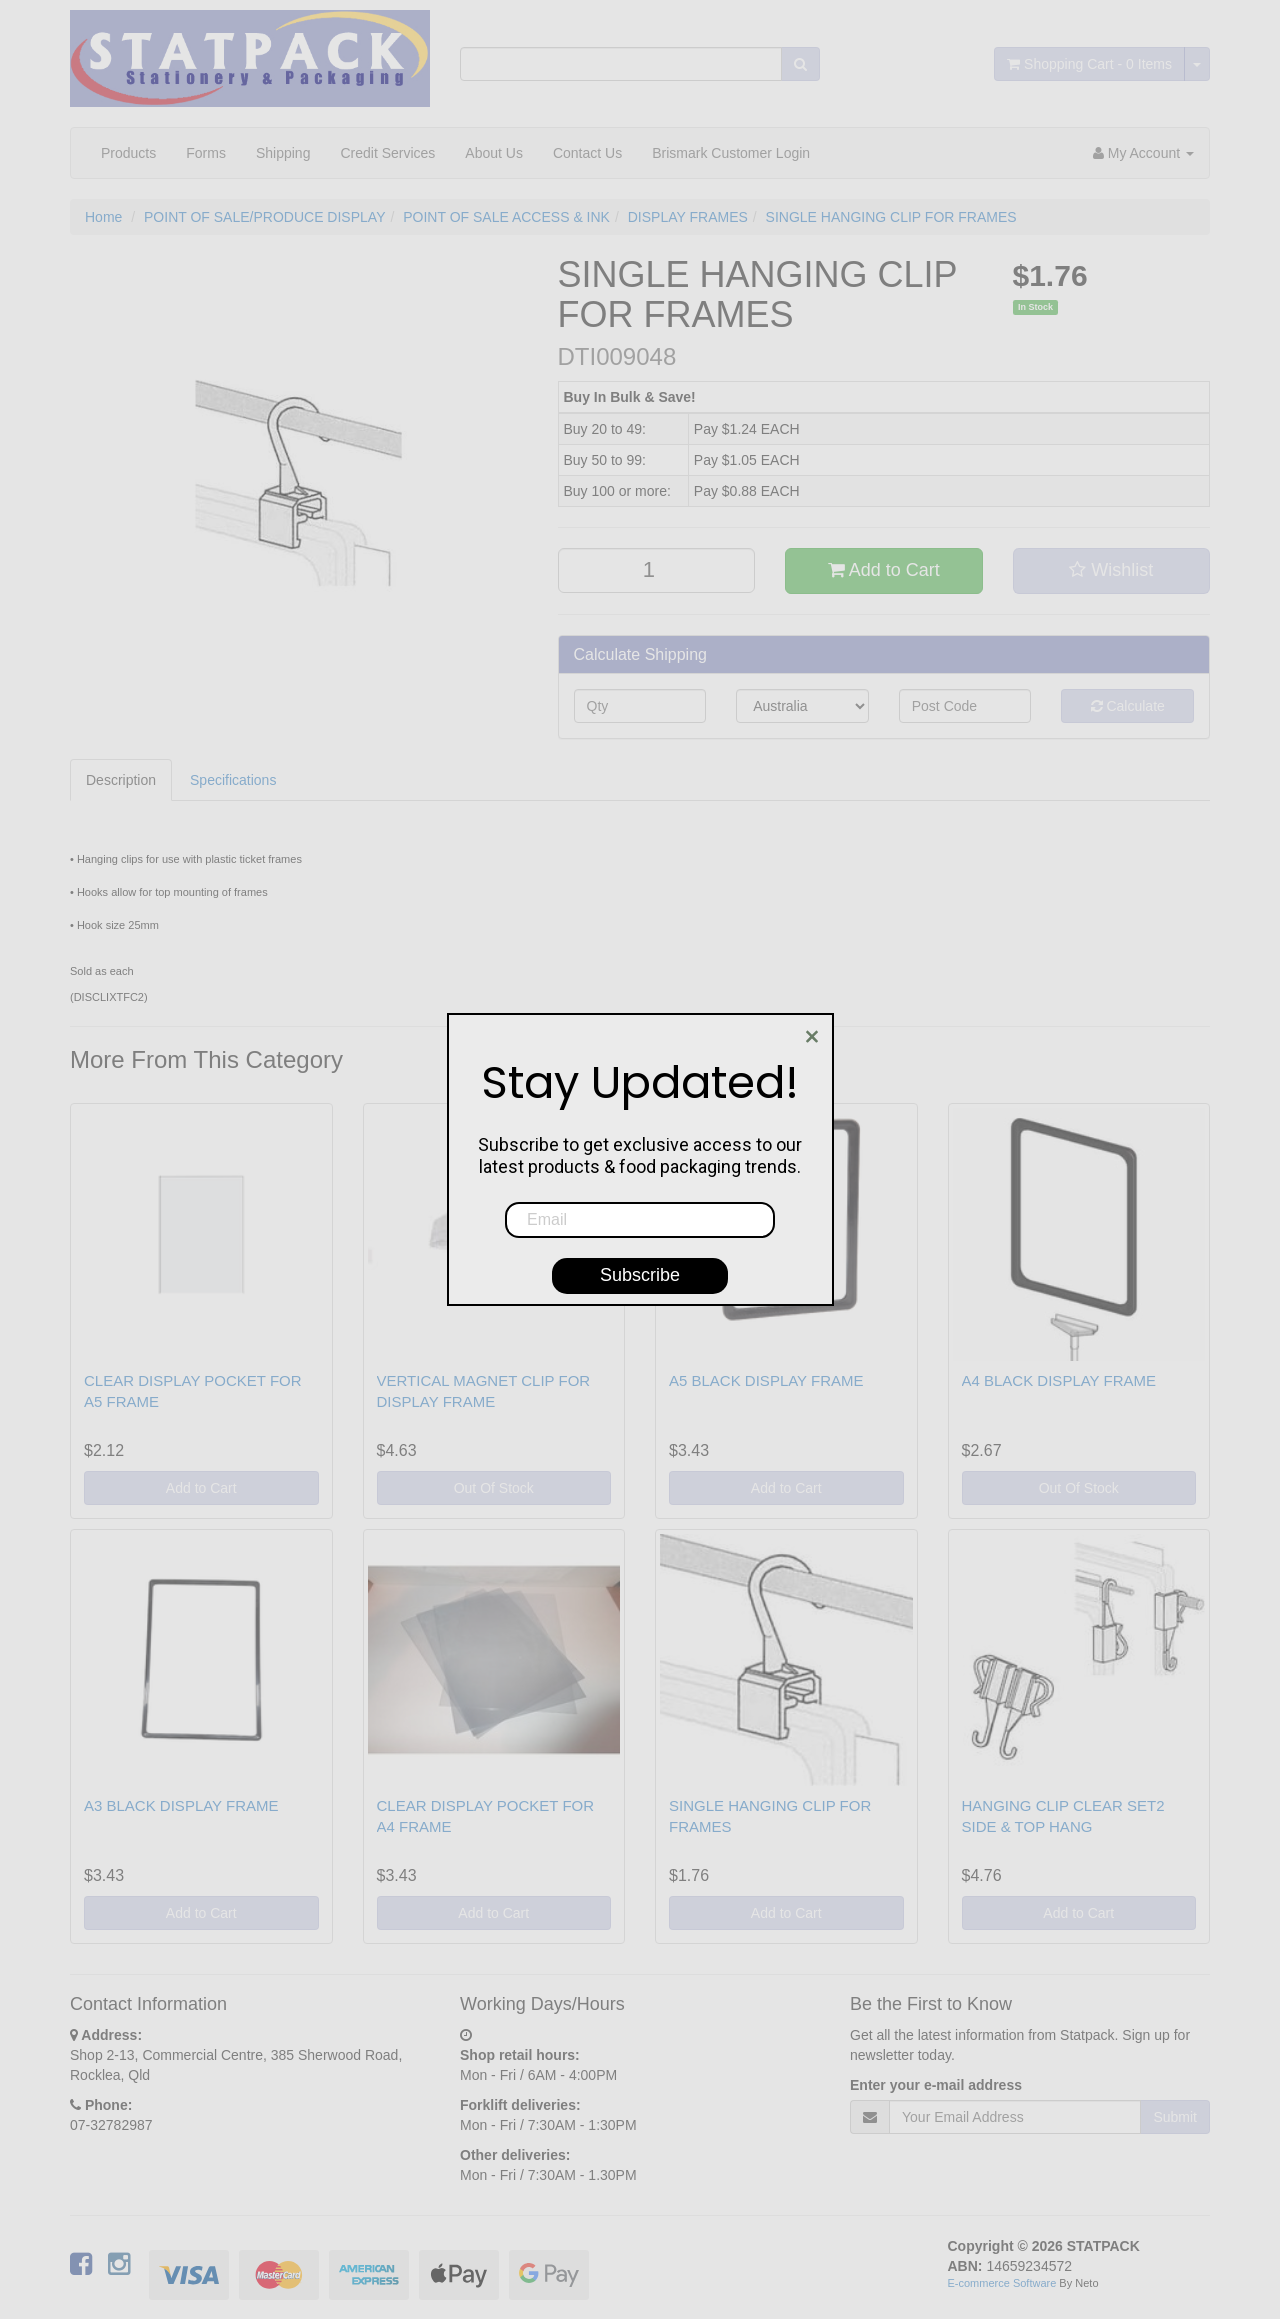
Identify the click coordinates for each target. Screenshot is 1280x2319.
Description (121, 780)
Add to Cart (884, 570)
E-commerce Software (1002, 2283)
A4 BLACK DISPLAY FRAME (1059, 1380)
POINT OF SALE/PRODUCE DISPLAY (264, 217)
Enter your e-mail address (936, 2085)
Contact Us (587, 153)
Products (128, 153)
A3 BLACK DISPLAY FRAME (181, 1805)
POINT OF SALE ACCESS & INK (506, 217)
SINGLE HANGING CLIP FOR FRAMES (891, 217)
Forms (206, 153)
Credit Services (387, 153)
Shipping (283, 153)
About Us (494, 153)
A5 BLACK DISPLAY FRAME (766, 1380)
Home (103, 217)
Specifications (233, 780)
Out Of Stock (494, 1488)
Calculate (1128, 706)
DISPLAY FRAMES (688, 217)
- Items (1089, 64)
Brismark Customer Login (731, 153)
